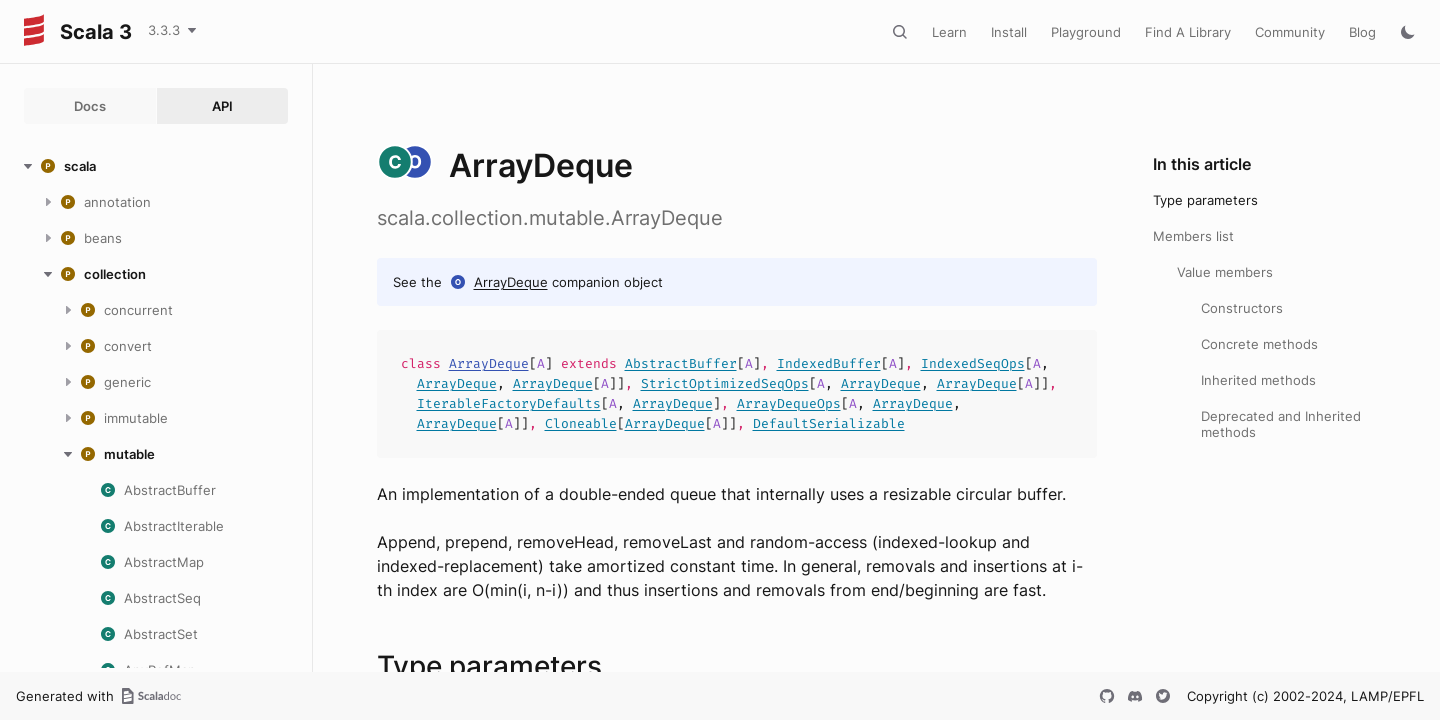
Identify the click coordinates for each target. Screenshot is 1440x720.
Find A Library (1188, 32)
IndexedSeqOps (973, 363)
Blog (1362, 32)
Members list (1193, 236)
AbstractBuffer (681, 363)
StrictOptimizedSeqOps (725, 383)
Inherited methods (1258, 380)
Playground (1086, 32)
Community (1290, 32)
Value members (1225, 272)
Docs (90, 106)
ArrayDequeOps (789, 403)
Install (1009, 32)
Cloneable (581, 423)
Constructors (1242, 308)
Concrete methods (1259, 344)
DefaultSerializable (829, 423)
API (222, 106)
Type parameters (1205, 200)
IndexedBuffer (829, 363)
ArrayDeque (511, 282)
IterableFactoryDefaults (509, 403)
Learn (949, 32)
